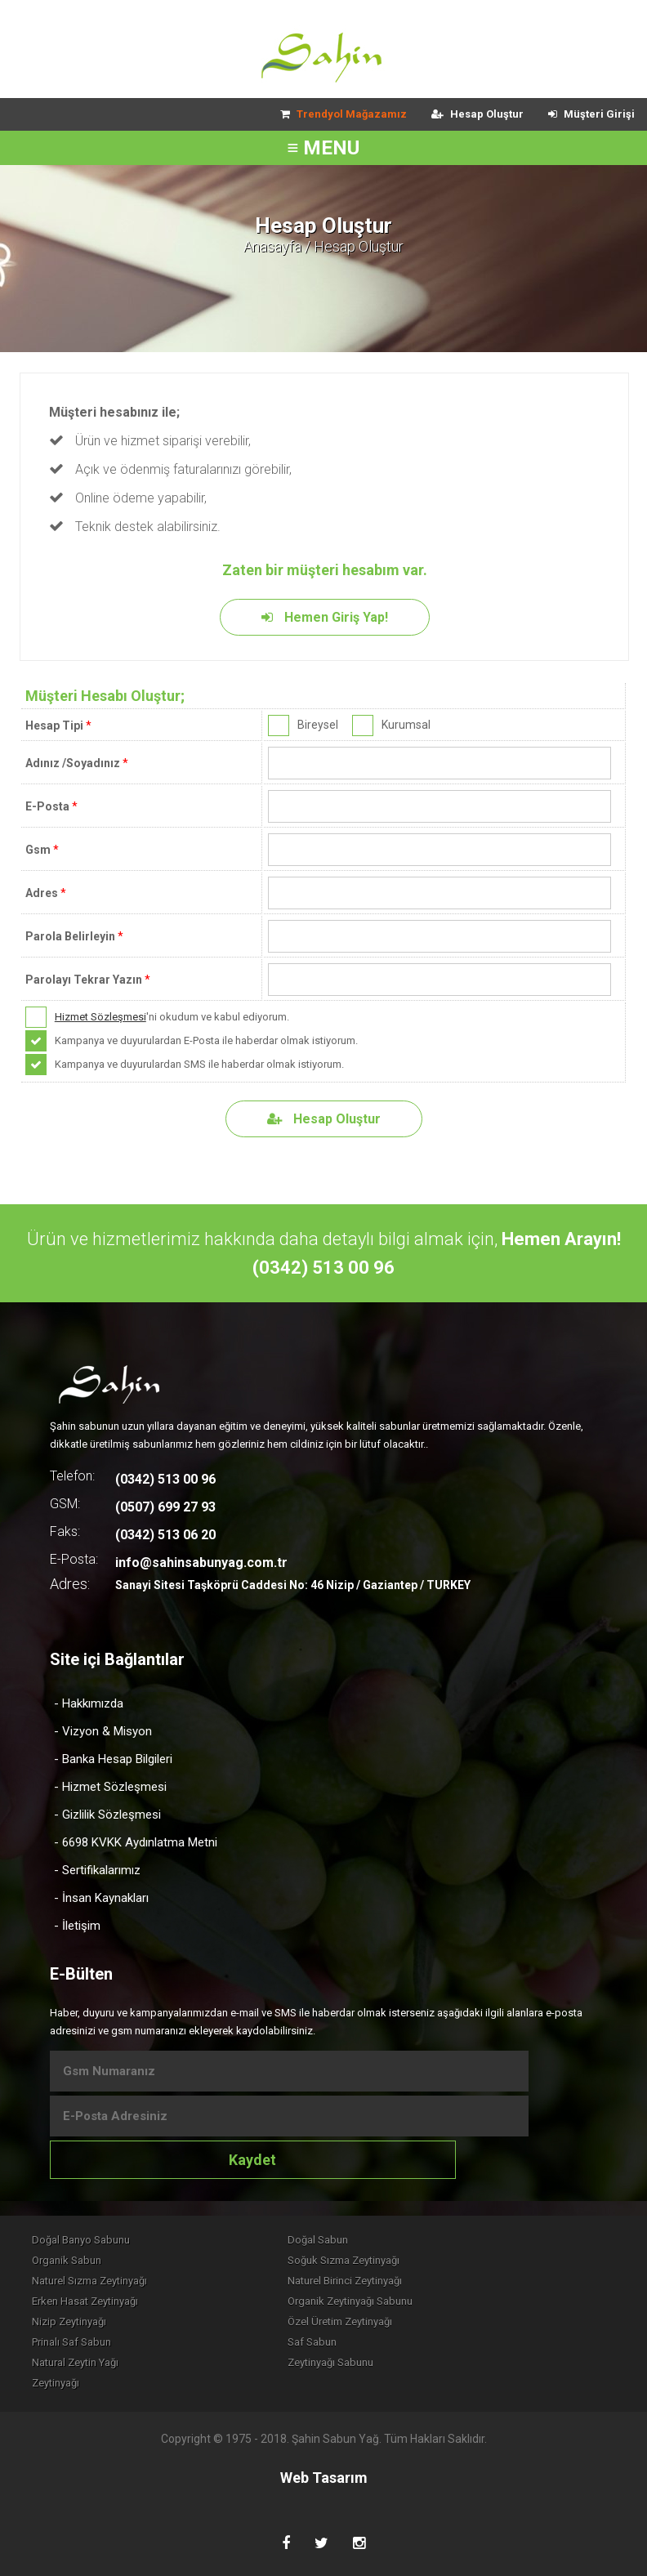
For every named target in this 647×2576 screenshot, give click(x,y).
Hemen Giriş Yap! (324, 617)
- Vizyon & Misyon (103, 1731)
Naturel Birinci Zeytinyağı (345, 2281)
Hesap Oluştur (477, 114)
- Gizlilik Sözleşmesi (107, 1814)
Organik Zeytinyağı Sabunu (350, 2301)
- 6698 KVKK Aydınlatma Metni (135, 1842)
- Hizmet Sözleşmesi (110, 1786)
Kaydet (252, 2159)
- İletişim (77, 1925)
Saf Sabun (312, 2342)
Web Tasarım (324, 2477)
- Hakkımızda (88, 1703)
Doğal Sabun (318, 2240)
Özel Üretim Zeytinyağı (340, 2321)
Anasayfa (272, 246)
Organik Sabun (66, 2260)
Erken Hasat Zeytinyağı (85, 2301)
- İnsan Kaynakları (101, 1898)
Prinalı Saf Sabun (71, 2342)
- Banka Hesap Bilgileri (113, 1759)
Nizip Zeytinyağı (69, 2321)
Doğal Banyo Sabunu (81, 2240)
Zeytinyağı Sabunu (330, 2362)
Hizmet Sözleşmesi (100, 1017)
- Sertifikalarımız (97, 1870)
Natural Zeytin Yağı (75, 2362)
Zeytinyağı (55, 2383)
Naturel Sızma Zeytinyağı (89, 2281)
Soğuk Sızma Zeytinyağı (343, 2260)
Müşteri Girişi (591, 114)
